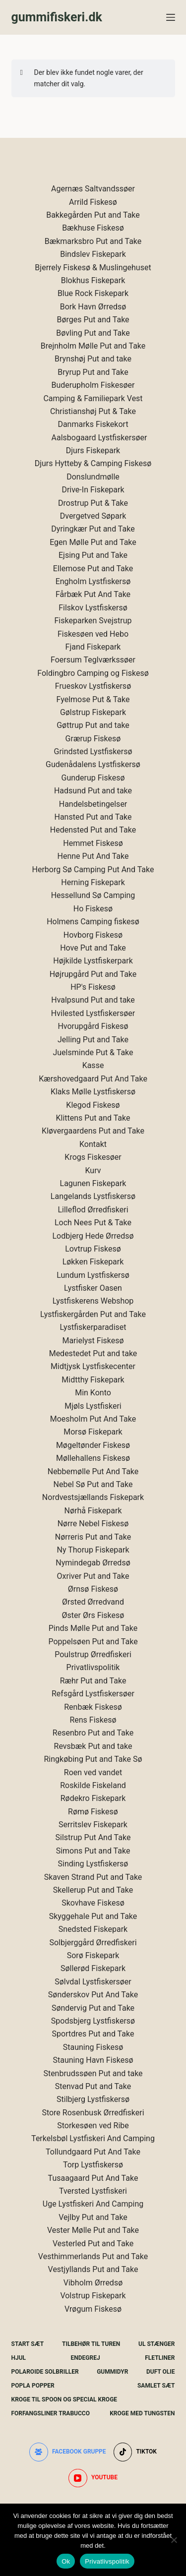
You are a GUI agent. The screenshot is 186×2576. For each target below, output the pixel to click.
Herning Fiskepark (92, 882)
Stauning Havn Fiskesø (93, 2060)
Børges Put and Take (93, 319)
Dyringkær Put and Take (92, 529)
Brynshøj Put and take (93, 358)
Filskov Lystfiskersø (93, 607)
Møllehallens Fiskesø (93, 1458)
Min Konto (93, 1392)
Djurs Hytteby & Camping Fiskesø (93, 463)
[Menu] (170, 17)
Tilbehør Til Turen (91, 2343)
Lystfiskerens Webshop (93, 1301)
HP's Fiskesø (93, 987)
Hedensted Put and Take (93, 830)
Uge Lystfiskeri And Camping (93, 2204)
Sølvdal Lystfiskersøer (93, 1981)
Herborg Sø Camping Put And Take (93, 869)
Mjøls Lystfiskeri (93, 1406)
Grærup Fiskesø (93, 738)
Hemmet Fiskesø (93, 843)
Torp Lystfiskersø (93, 2164)
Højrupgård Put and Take (93, 974)
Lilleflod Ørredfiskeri (93, 1209)
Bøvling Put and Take (93, 333)
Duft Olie (160, 2371)
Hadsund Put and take (93, 790)
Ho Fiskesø (93, 908)
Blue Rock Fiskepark (93, 293)
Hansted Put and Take (92, 817)
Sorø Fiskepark (93, 1955)
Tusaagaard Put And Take (93, 2178)
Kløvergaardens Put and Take (93, 1131)
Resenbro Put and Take (93, 1732)
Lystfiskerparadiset (93, 1327)
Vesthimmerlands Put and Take (93, 2256)
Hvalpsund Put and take (93, 1000)
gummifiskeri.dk (56, 17)
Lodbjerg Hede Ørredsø (92, 1236)
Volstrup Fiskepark (92, 2295)
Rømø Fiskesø (93, 1811)
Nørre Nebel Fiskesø (93, 1523)
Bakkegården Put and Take (93, 215)
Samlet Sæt (156, 2385)
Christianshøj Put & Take (93, 411)
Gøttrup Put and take (93, 725)
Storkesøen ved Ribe (93, 2125)
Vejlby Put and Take (93, 2217)
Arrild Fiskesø (93, 202)
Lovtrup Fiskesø (93, 1249)
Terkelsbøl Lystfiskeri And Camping (93, 2138)
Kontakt (93, 1144)
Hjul (18, 2357)
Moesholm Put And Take (93, 1419)
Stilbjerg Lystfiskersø (93, 2099)
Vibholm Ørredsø (93, 2282)
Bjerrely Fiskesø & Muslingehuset (93, 267)
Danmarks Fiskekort (93, 424)
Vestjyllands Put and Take (93, 2269)
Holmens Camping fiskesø (93, 921)
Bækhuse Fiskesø (93, 228)
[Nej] (174, 2540)
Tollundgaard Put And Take (93, 2152)
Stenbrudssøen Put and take (92, 2073)
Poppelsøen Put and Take (92, 1641)
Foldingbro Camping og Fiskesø (92, 673)
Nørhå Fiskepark (93, 1510)
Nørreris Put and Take (93, 1537)
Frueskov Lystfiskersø (93, 686)
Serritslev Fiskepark (93, 1824)
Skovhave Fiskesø (93, 1903)
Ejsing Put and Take (93, 555)
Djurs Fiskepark (93, 450)
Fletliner (160, 2357)
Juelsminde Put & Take (93, 1052)
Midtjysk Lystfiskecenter (93, 1366)
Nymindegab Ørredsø (93, 1562)
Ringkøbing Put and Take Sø (93, 1759)
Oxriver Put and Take (93, 1576)
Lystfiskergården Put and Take (93, 1314)
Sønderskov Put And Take (93, 1994)
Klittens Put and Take (93, 1118)
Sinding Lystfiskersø (93, 1863)
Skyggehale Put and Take (93, 1916)
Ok (66, 2561)
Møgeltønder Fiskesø (93, 1445)
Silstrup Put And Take (93, 1837)
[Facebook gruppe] (67, 2452)
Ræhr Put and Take (93, 1680)
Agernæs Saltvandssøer (93, 188)
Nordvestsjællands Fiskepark (93, 1497)
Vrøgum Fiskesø (93, 2309)
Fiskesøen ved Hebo (93, 634)
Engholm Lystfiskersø (93, 581)
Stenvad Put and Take (93, 2086)
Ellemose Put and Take (93, 568)
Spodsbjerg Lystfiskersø (93, 2021)
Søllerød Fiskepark (93, 1968)
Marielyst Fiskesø (93, 1340)
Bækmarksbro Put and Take (93, 241)
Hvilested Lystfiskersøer (93, 1013)
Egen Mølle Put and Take (93, 542)
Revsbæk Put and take (93, 1746)
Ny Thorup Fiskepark (93, 1550)
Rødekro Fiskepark (93, 1798)
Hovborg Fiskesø (93, 935)
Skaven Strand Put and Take (93, 1877)
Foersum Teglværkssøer (93, 659)
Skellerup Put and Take (93, 1890)
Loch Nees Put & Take (93, 1222)
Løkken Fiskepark (93, 1261)
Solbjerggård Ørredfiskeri (92, 1942)
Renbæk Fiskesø (93, 1707)
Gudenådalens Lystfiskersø (93, 764)
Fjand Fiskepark (93, 647)
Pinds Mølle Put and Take (93, 1628)
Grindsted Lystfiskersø (93, 751)
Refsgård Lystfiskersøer (93, 1693)
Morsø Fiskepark (92, 1432)
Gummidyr (112, 2371)
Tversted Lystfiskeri (93, 2191)
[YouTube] (93, 2478)
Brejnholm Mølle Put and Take (93, 346)
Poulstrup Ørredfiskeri (93, 1654)
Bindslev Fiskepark (93, 254)
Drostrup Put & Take (93, 503)
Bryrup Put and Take (93, 372)
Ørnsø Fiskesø (93, 1589)
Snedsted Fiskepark (93, 1929)
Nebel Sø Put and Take (93, 1484)
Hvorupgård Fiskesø (93, 1026)
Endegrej (85, 2357)
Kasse (93, 1065)
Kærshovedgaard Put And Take (93, 1078)
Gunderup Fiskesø (92, 777)
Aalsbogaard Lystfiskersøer (99, 437)
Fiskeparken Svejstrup (93, 620)
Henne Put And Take (93, 856)
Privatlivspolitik (93, 1667)
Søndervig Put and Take (93, 2008)
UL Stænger (156, 2343)
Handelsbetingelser (93, 804)
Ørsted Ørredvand (93, 1602)
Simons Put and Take (93, 1851)
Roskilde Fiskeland (93, 1785)
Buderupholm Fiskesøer (92, 385)
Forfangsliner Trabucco (50, 2413)
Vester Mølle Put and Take (93, 2230)
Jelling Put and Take (93, 1039)
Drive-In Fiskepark (93, 489)
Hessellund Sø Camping (93, 895)
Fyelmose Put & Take (93, 699)
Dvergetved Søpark (93, 516)
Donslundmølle (93, 476)
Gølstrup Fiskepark (93, 712)
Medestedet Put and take (93, 1353)
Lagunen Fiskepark (93, 1183)
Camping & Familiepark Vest (92, 398)
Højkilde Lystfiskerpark (93, 960)
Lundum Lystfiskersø (93, 1275)
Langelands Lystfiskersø (93, 1196)
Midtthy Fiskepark (93, 1379)
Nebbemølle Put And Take (93, 1471)
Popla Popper (33, 2385)
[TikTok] (135, 2452)
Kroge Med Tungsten (142, 2413)
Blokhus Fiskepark (93, 280)
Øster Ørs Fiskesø (93, 1615)
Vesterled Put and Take (93, 2243)
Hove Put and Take (93, 948)
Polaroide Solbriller (45, 2371)
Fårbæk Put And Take (93, 594)
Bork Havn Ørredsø (93, 306)
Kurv (93, 1170)
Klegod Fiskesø (93, 1105)
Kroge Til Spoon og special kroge (64, 2399)
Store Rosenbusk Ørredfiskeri (93, 2112)
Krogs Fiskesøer (92, 1157)
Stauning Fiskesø (93, 2047)
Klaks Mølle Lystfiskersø (93, 1091)
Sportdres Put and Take (93, 2033)
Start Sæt (27, 2343)
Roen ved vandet (93, 1772)
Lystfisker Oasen (93, 1288)
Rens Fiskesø (92, 1720)
